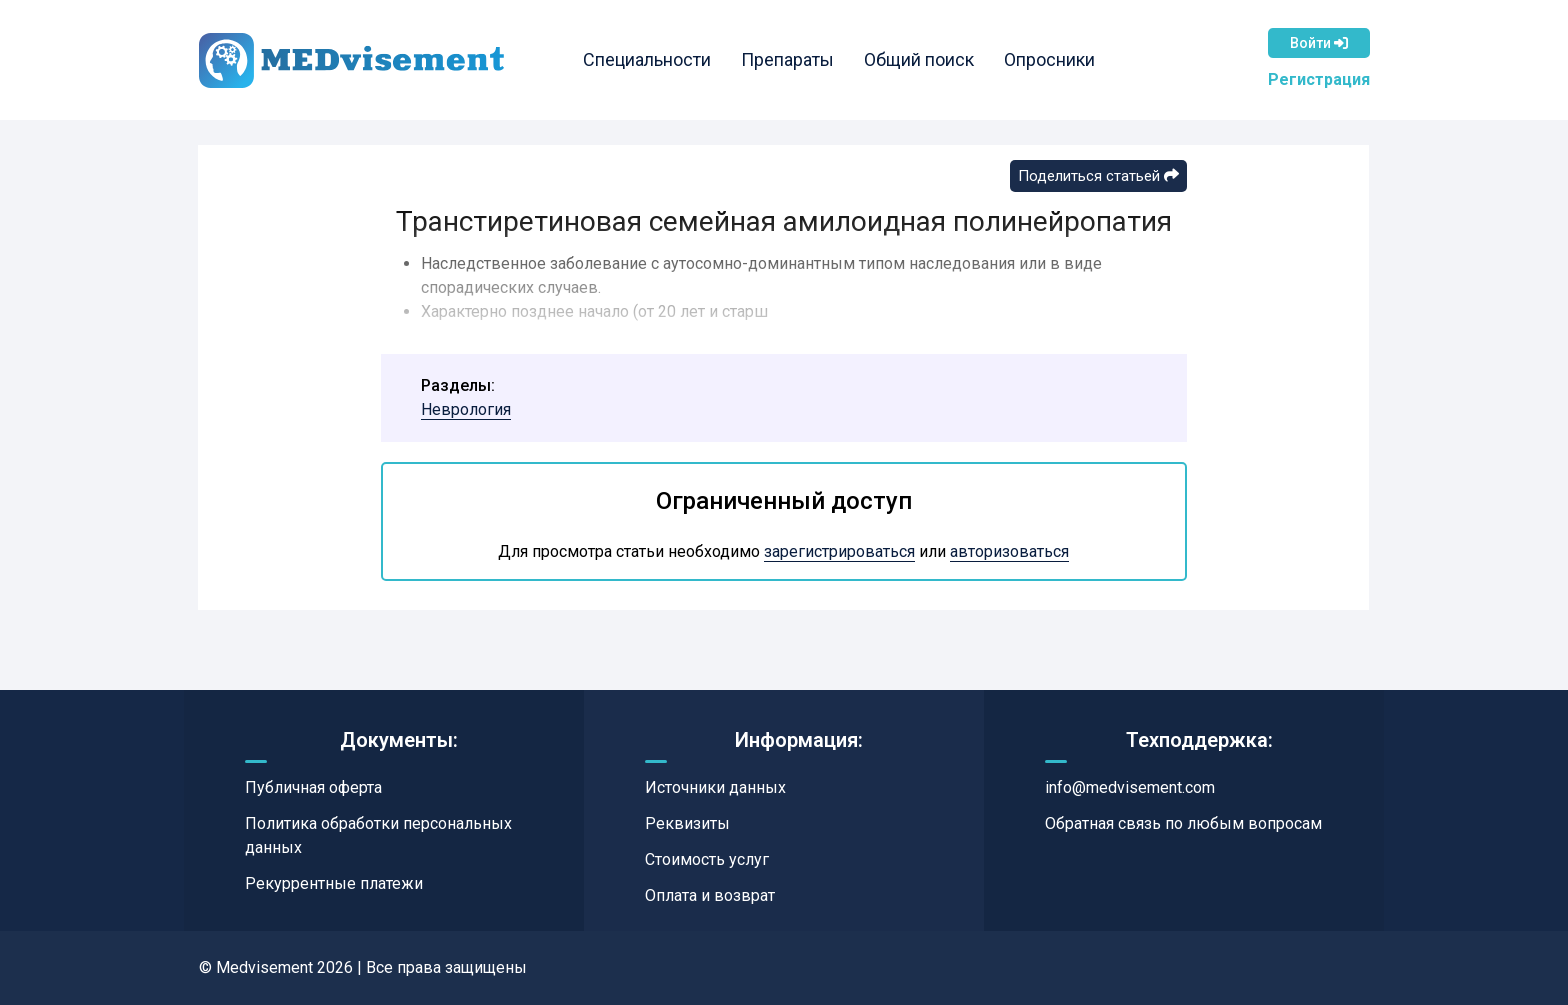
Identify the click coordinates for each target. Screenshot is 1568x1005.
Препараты (787, 59)
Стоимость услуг (707, 859)
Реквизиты (687, 823)
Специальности (647, 59)
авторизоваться (1009, 551)
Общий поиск (919, 59)
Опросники (1049, 59)
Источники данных (715, 787)
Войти (1319, 43)
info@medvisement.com (1130, 787)
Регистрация (1319, 79)
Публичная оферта (313, 787)
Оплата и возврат (710, 895)
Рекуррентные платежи (334, 883)
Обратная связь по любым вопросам (1183, 823)
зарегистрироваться (839, 551)
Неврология (466, 409)
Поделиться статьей (1098, 176)
